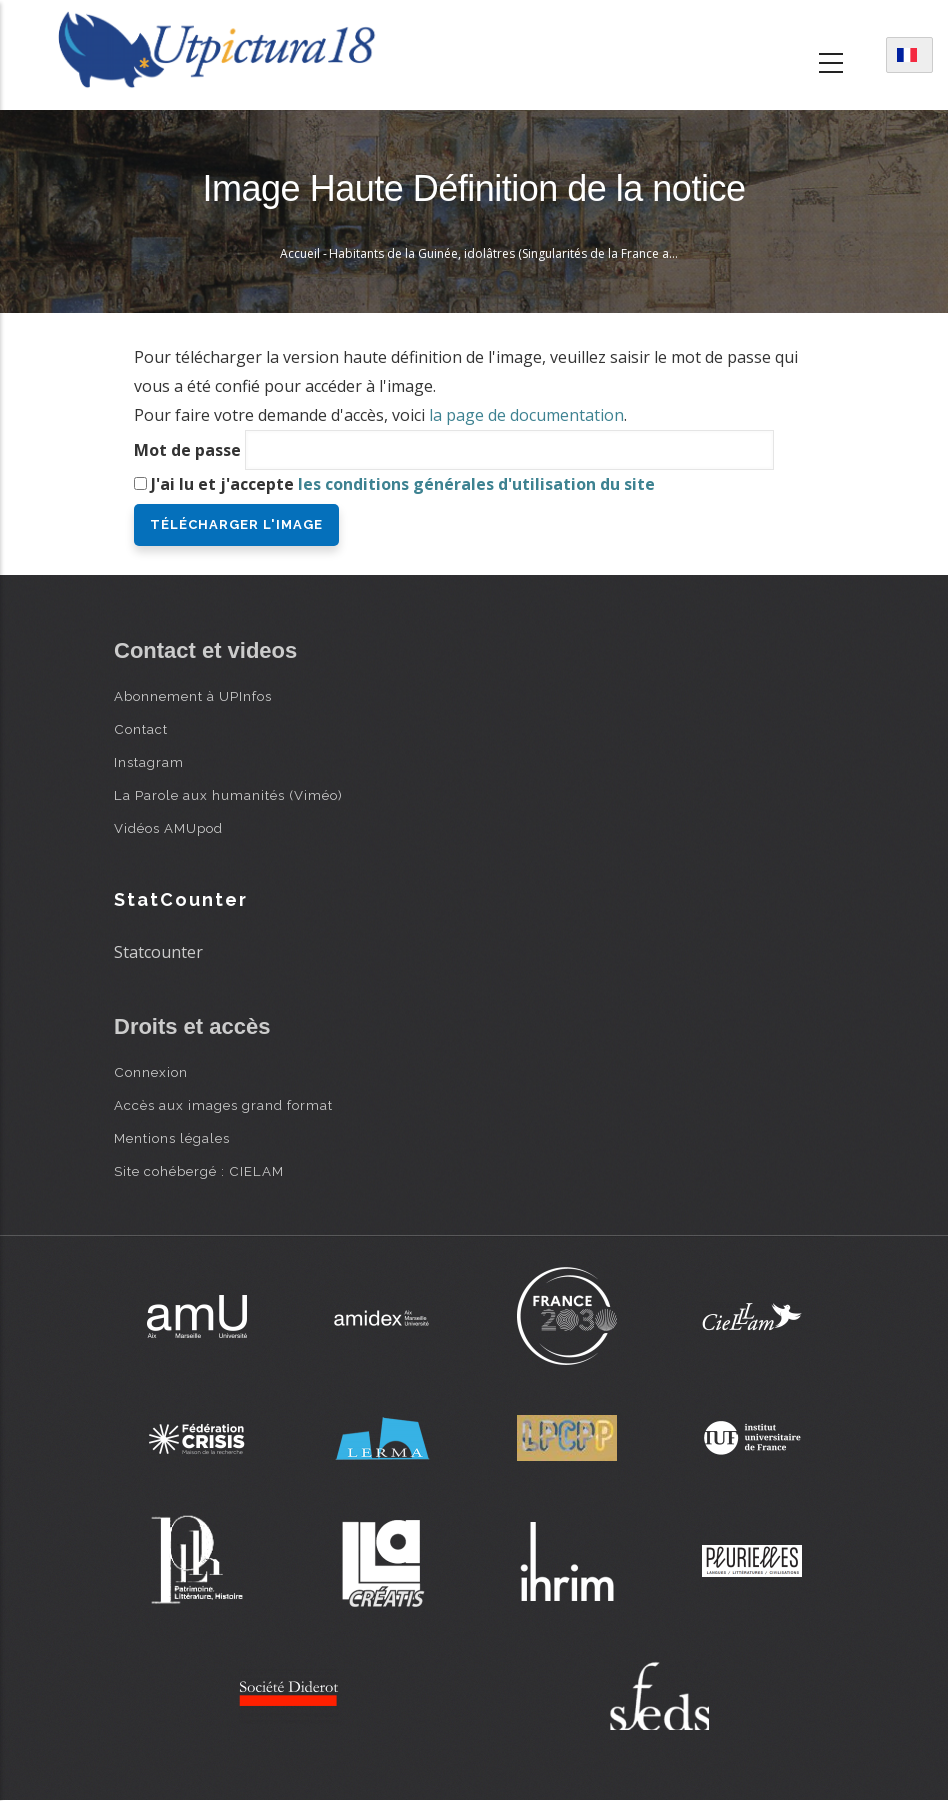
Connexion (151, 1072)
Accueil (300, 253)
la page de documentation (526, 415)
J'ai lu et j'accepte (403, 484)
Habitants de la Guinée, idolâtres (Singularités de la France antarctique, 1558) (546, 253)
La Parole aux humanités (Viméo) (228, 795)
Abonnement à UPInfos (193, 696)
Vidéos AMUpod (168, 828)
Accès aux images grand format (223, 1105)
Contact (141, 729)
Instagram (149, 762)
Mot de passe (187, 450)
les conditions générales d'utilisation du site (476, 484)
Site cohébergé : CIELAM (199, 1171)
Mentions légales (172, 1138)
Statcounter (158, 952)
